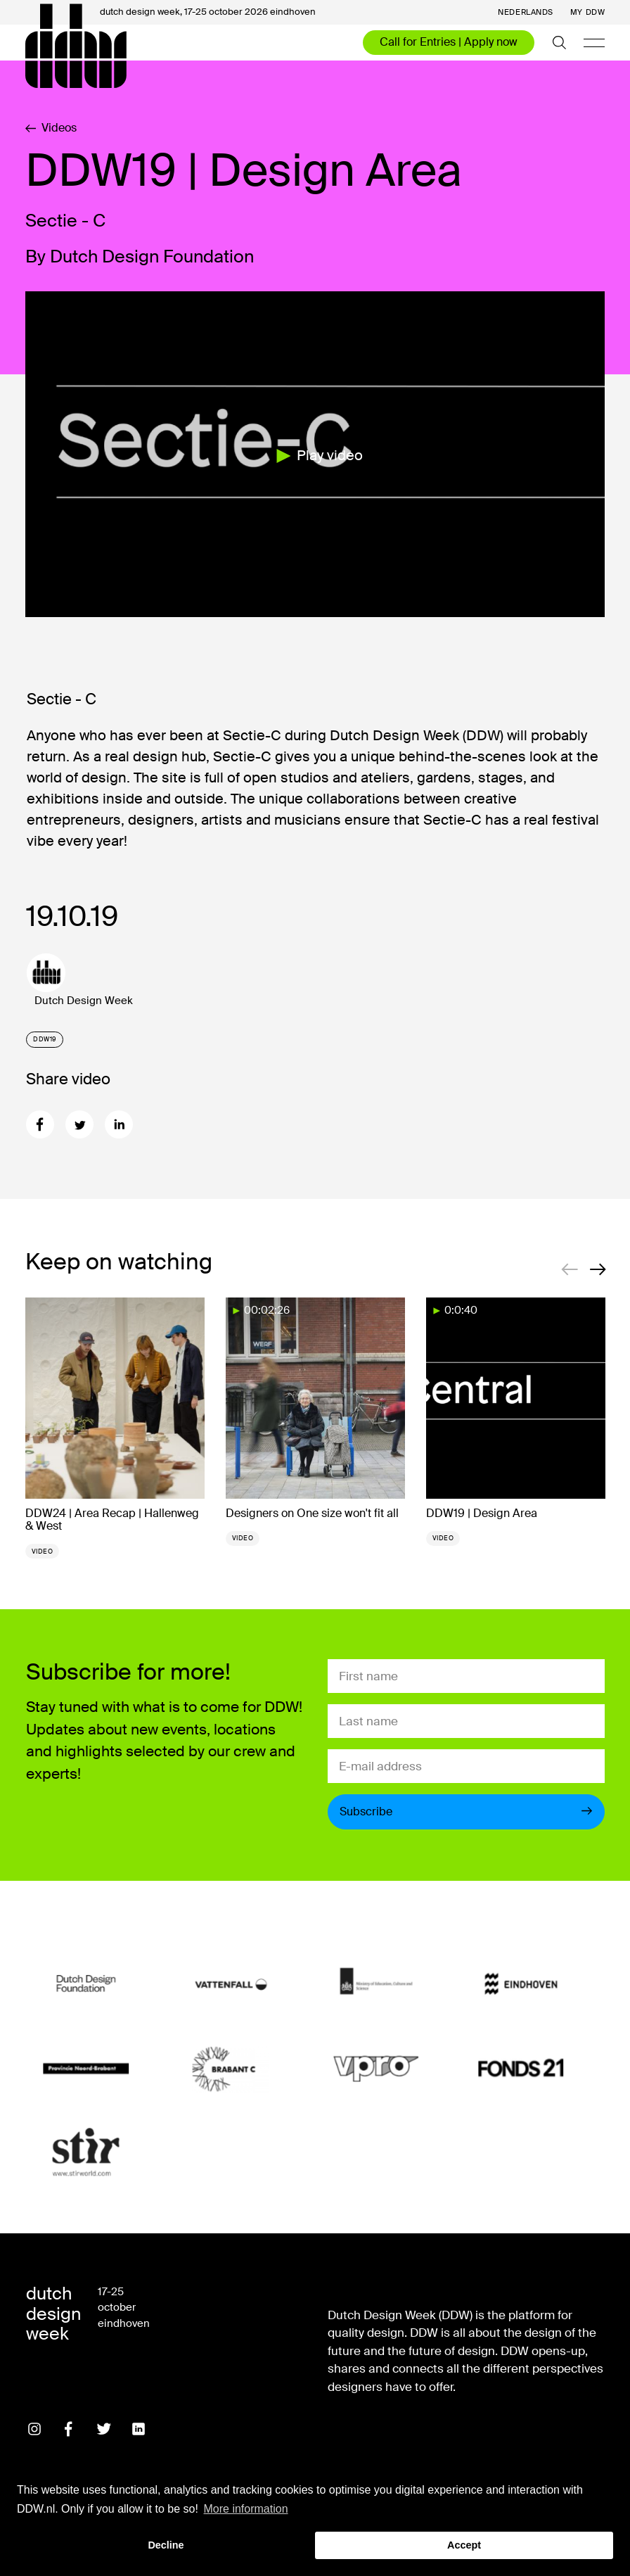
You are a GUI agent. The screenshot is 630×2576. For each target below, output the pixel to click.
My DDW (587, 12)
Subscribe (466, 1811)
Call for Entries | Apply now (449, 41)
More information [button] (246, 2509)
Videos (51, 128)
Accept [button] (464, 2545)
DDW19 (44, 1039)
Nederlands (525, 12)
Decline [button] (166, 2545)
